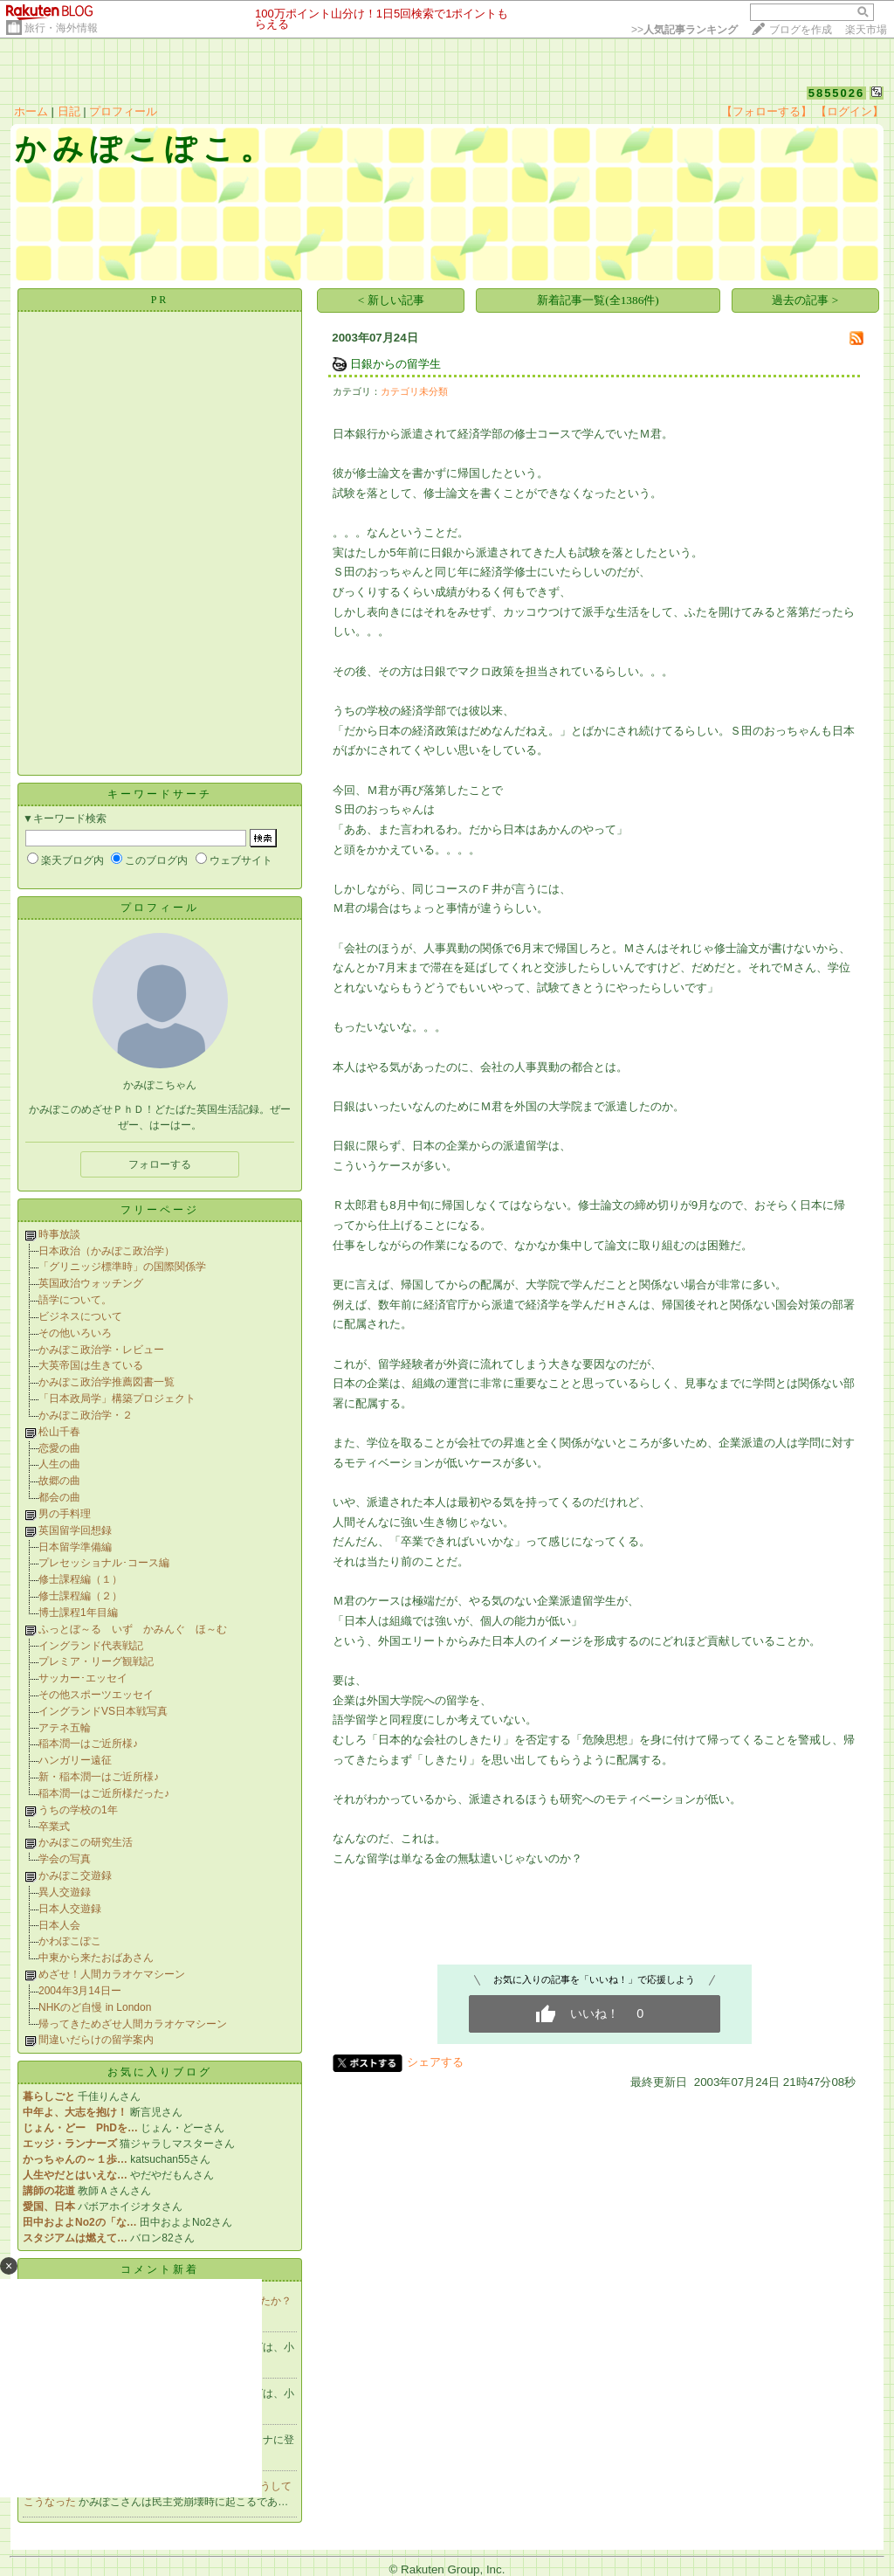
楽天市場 (866, 30)
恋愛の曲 (59, 1448)
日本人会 (59, 1925)
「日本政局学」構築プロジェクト (117, 1398)
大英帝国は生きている (90, 1365)
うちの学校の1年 (78, 1810)
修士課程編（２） (80, 1596)
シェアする (435, 2061)
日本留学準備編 (75, 1547)
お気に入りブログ (159, 2072)
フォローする (159, 1164)
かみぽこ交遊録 (75, 1875)
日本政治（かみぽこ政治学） (106, 1251)
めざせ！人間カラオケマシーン (111, 1974)
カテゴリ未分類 (414, 391)
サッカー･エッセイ (82, 1678)
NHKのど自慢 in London (94, 2007)
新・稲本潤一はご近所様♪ (98, 1777)
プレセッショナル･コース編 (103, 1563)
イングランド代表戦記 (90, 1646)
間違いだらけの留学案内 (96, 2040)
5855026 (836, 93)
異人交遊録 (64, 1892)
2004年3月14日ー (79, 1991)
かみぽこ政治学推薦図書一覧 (106, 1382)
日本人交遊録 (69, 1909)
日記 (69, 111)
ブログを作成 (800, 30)
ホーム (31, 111)
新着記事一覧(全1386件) (598, 300)
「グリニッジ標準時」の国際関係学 (122, 1266)
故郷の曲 (59, 1480)
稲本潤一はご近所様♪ (88, 1743)
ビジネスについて (80, 1316)
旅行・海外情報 (61, 28)
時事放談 (59, 1234)
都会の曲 (59, 1497)
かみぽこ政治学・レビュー (101, 1349)
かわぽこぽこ (69, 1941)
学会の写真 (64, 1859)
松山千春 (59, 1432)
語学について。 (75, 1300)
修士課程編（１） (80, 1579)
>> (684, 30)
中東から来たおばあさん (96, 1957)
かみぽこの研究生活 (85, 1842)
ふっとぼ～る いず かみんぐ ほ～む (132, 1629)
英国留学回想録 (75, 1530)
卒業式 (54, 1826)
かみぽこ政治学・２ (85, 1415)
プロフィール (123, 111)
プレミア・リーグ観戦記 (96, 1661)
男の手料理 (64, 1514)
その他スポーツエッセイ (96, 1695)
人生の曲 (59, 1464)
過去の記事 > (805, 300)
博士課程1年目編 (78, 1612)
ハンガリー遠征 (75, 1760)
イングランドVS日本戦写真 (103, 1711)
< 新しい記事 (391, 300)
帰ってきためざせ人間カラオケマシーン (132, 2024)
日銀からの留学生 (395, 363)
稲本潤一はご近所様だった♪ (103, 1793)
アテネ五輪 (64, 1728)
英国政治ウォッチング (90, 1283)
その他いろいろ (75, 1333)
